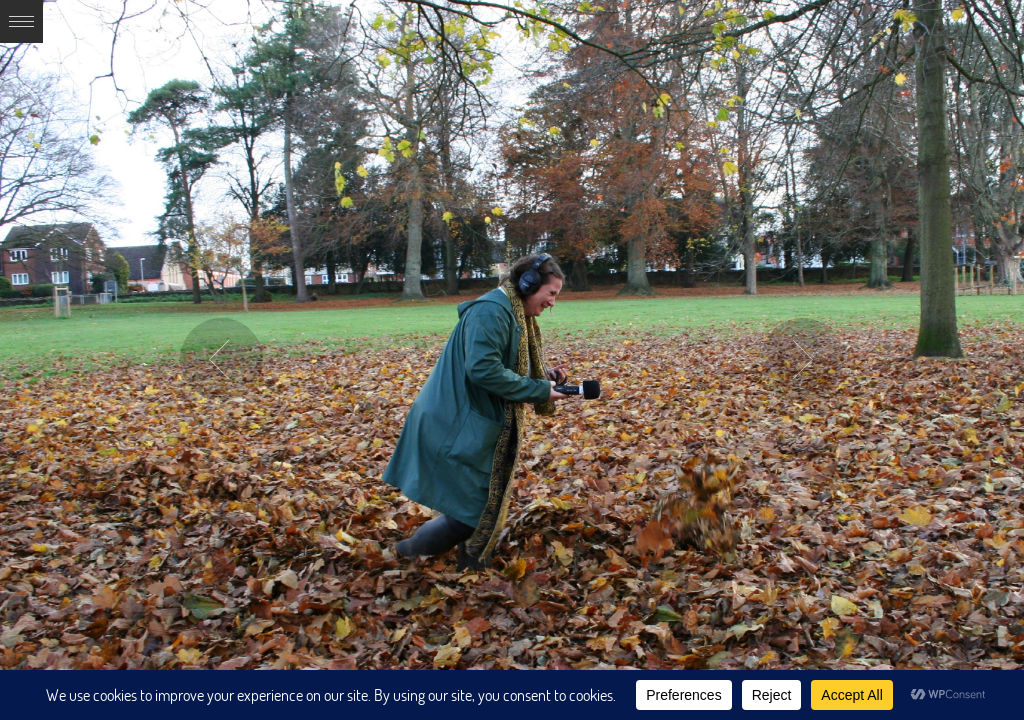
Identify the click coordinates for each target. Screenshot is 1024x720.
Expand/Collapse (21, 21)
